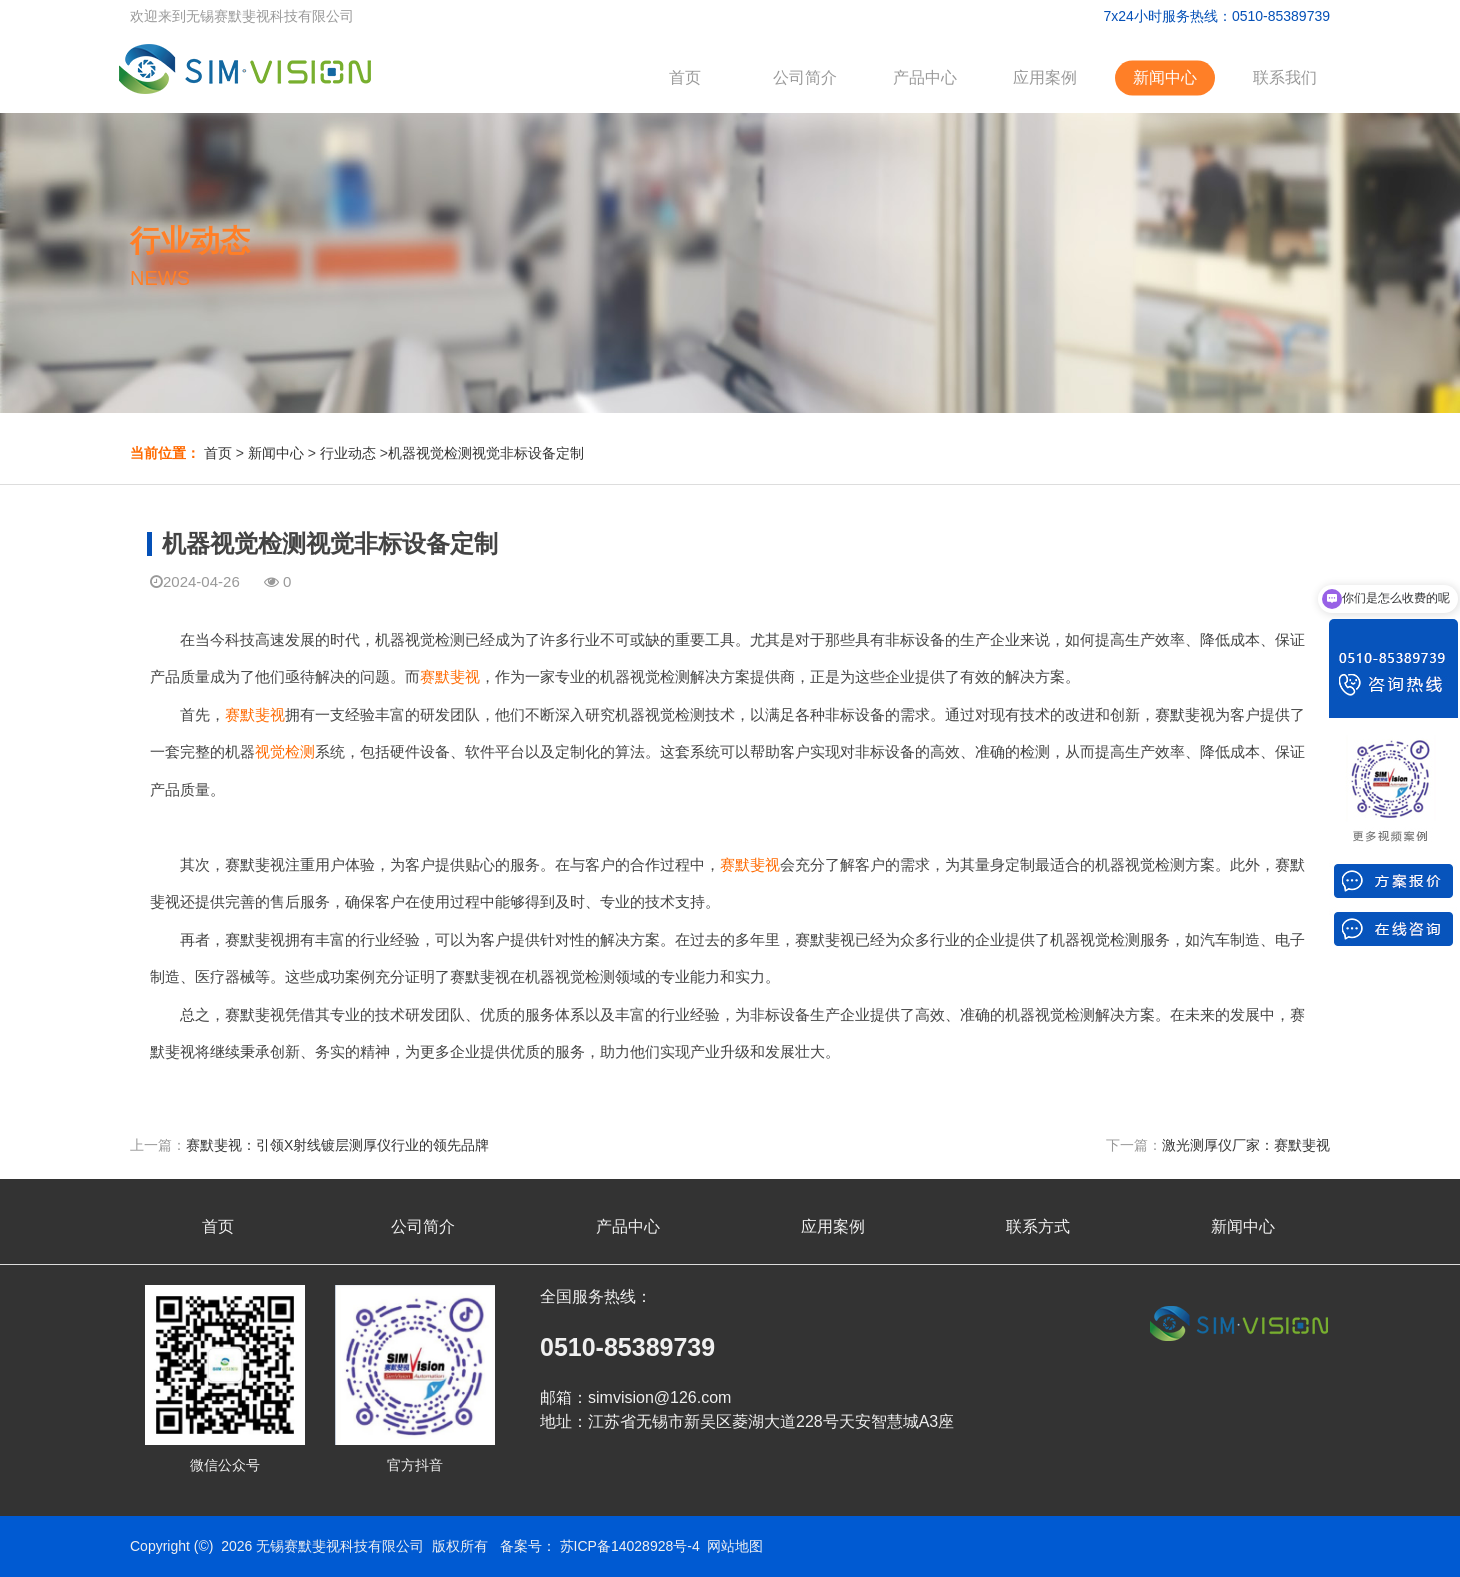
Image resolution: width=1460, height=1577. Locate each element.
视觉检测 (285, 751)
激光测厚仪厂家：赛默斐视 (1246, 1145)
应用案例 (1045, 77)
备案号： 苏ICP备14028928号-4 (600, 1546)
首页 (685, 77)
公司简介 (805, 77)
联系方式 (1038, 1226)
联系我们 (1285, 77)
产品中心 (925, 77)
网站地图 (735, 1546)
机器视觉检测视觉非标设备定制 (486, 453)
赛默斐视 (450, 676)
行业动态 (348, 453)
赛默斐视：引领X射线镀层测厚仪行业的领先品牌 (337, 1145)
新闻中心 (1165, 77)
